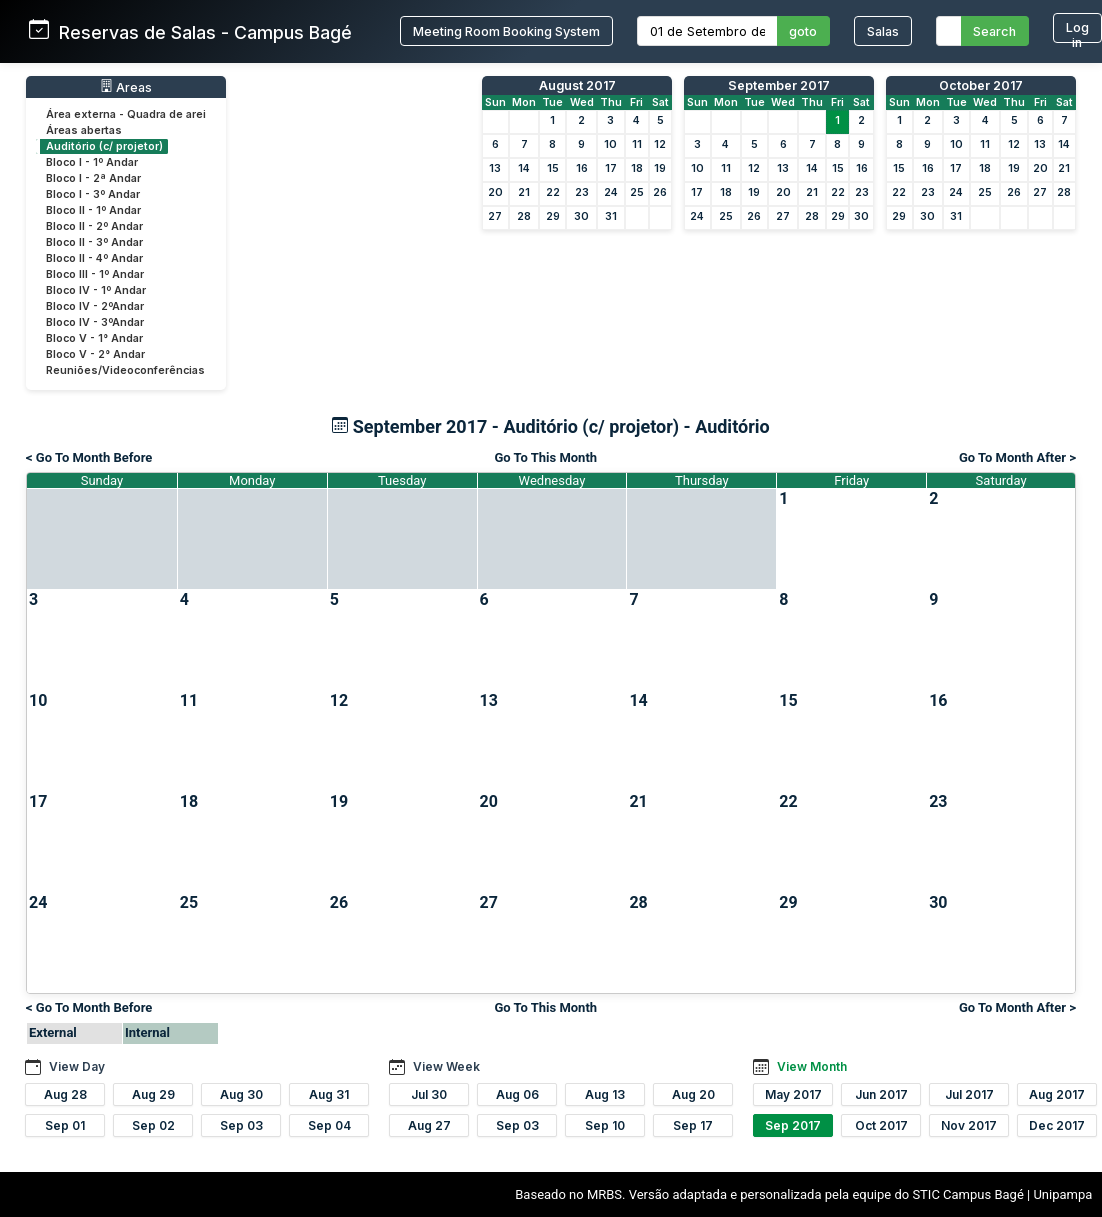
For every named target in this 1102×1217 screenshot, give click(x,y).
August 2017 (577, 85)
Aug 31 (329, 1094)
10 (610, 144)
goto (803, 31)
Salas (883, 31)
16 (582, 168)
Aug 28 (65, 1094)
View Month (812, 1066)
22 (553, 192)
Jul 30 (429, 1094)
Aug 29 (153, 1094)
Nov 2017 (969, 1125)
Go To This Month (545, 457)
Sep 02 (153, 1125)
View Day (77, 1066)
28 (524, 216)
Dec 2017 (1057, 1125)
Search (994, 31)
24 (611, 192)
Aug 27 (429, 1125)
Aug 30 (241, 1094)
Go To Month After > (1017, 457)
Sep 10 (605, 1125)
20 (495, 192)
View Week (446, 1066)
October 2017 (981, 85)
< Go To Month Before (89, 457)
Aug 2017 (1057, 1094)
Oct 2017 (881, 1125)
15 (553, 168)
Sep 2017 (793, 1125)
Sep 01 (65, 1125)
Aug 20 (693, 1094)
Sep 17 (693, 1125)
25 (637, 192)
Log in (1077, 31)
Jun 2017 (881, 1094)
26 (660, 192)
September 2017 (779, 85)
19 (660, 168)
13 (495, 168)
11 (637, 144)
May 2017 (793, 1094)
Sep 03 (241, 1125)
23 (582, 192)
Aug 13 (605, 1094)
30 (581, 216)
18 (637, 168)
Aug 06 (517, 1094)
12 (660, 144)
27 (495, 216)
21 (524, 192)
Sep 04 (329, 1125)
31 (611, 216)
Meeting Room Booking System (506, 31)
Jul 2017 (969, 1094)
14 (524, 168)
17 (611, 168)
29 (553, 216)
